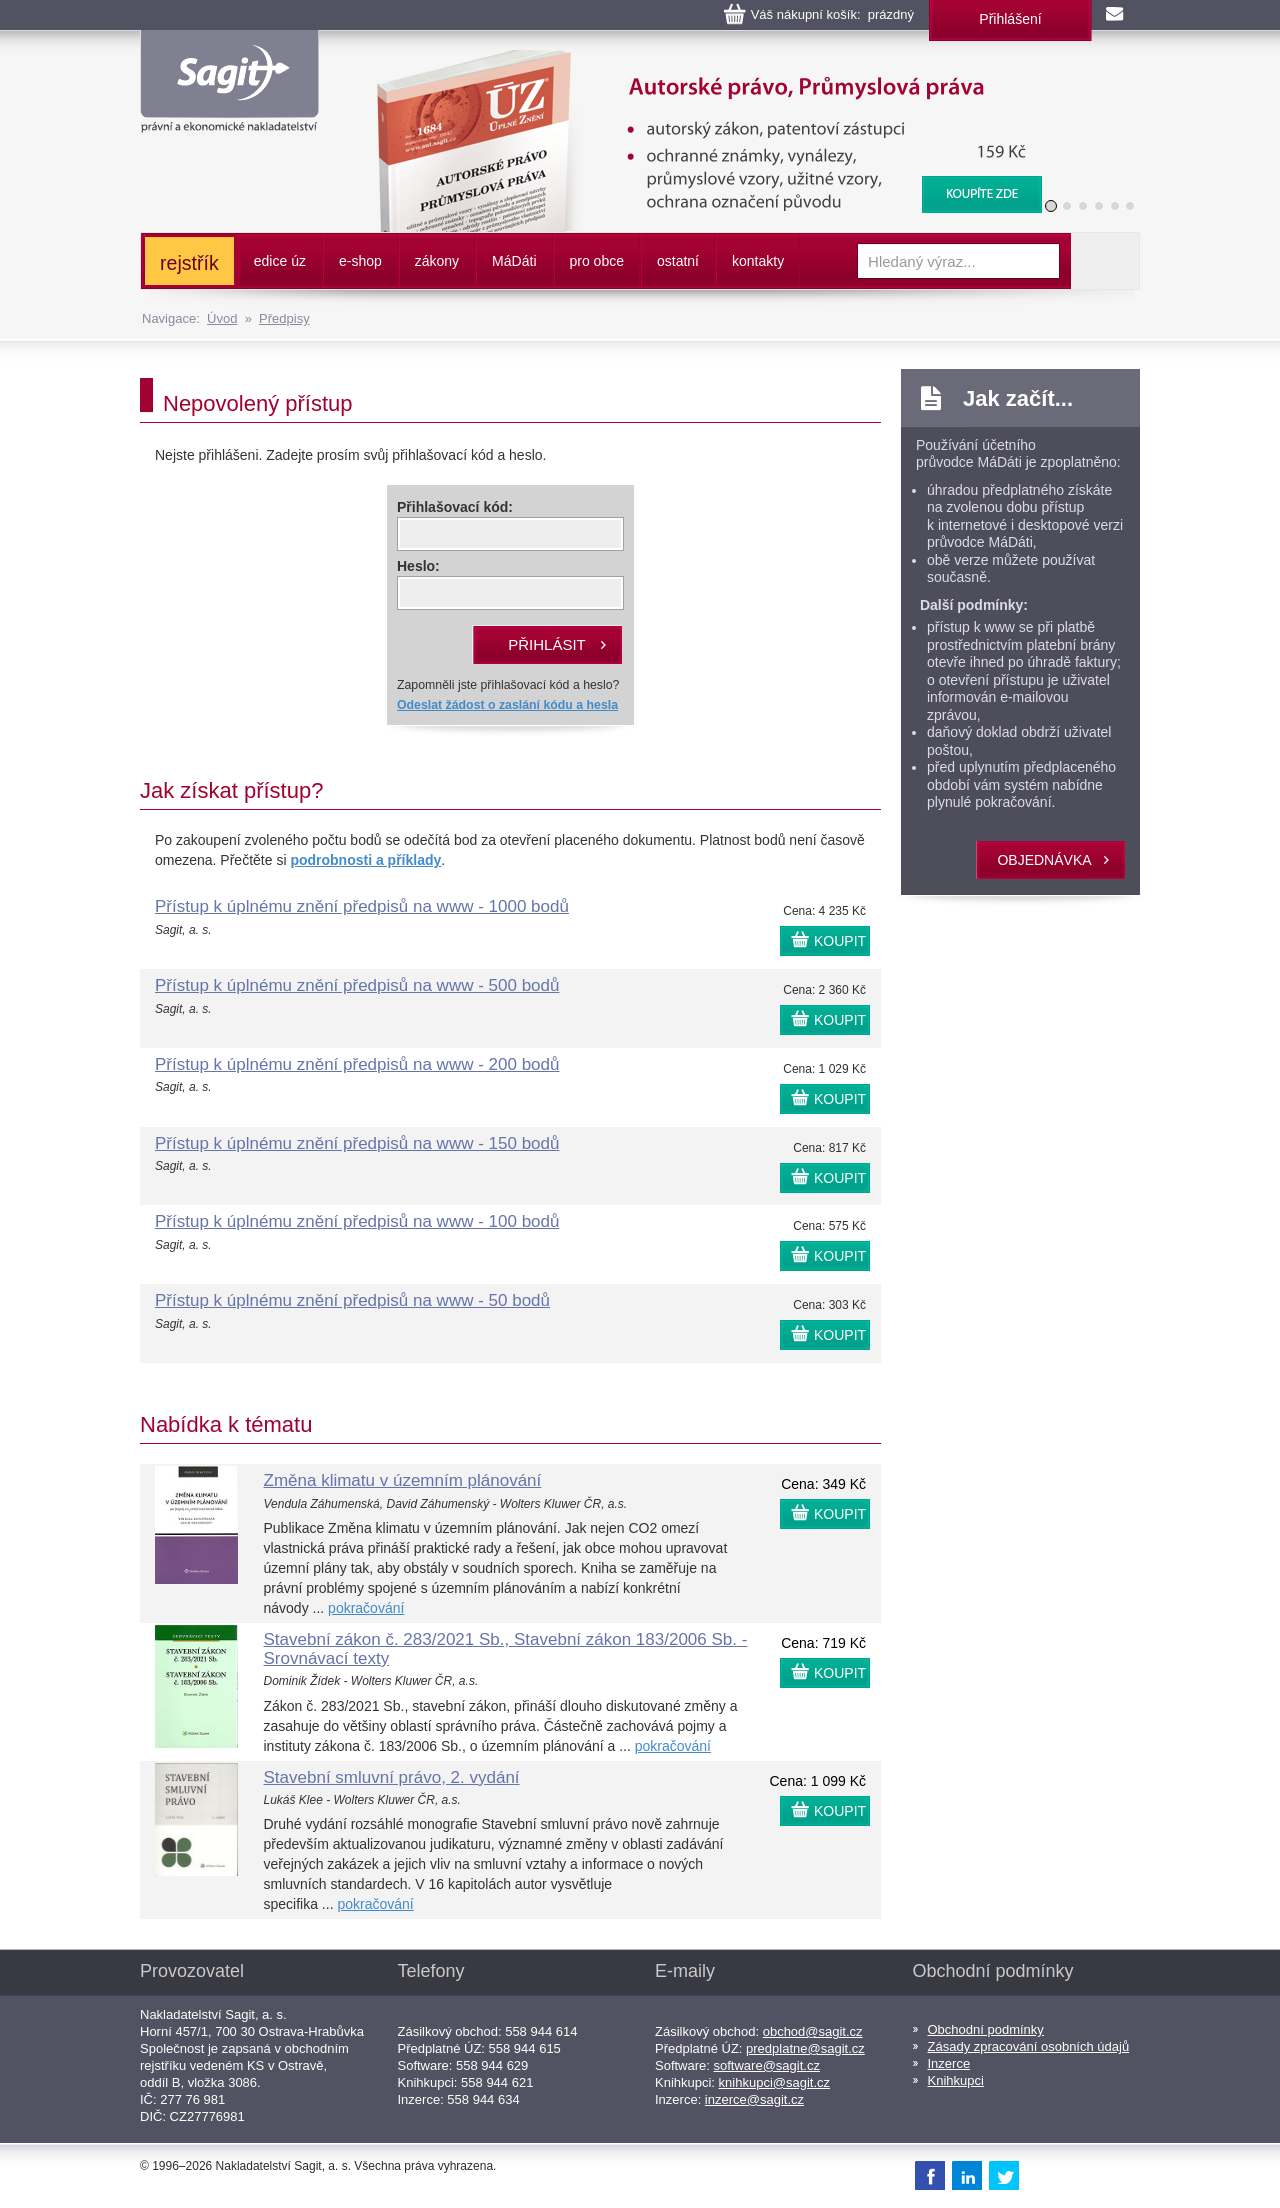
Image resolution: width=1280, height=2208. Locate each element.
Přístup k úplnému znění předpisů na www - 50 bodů (352, 1300)
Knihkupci (956, 2080)
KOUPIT (840, 941)
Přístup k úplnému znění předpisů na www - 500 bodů (357, 985)
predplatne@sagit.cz (805, 2048)
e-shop (360, 261)
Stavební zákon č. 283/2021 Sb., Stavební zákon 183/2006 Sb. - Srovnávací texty (506, 1649)
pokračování (366, 1608)
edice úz (280, 261)
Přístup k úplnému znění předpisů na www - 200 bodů (357, 1064)
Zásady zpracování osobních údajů (1029, 2046)
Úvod (222, 318)
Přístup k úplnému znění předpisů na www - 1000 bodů (362, 906)
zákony (437, 261)
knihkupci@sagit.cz (774, 2082)
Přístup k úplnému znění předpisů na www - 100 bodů (357, 1221)
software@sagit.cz (767, 2065)
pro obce (597, 261)
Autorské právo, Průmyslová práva (697, 60)
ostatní (678, 261)
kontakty (758, 261)
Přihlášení (1010, 19)
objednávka (1044, 860)
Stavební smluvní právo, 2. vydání (392, 1777)
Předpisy (284, 318)
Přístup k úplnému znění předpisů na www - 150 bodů (357, 1143)
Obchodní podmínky (986, 2029)
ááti (514, 261)
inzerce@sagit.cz (754, 2099)
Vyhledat (1105, 261)
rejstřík (189, 263)
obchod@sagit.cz (813, 2031)
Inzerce (949, 2063)
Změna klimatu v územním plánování (403, 1480)
